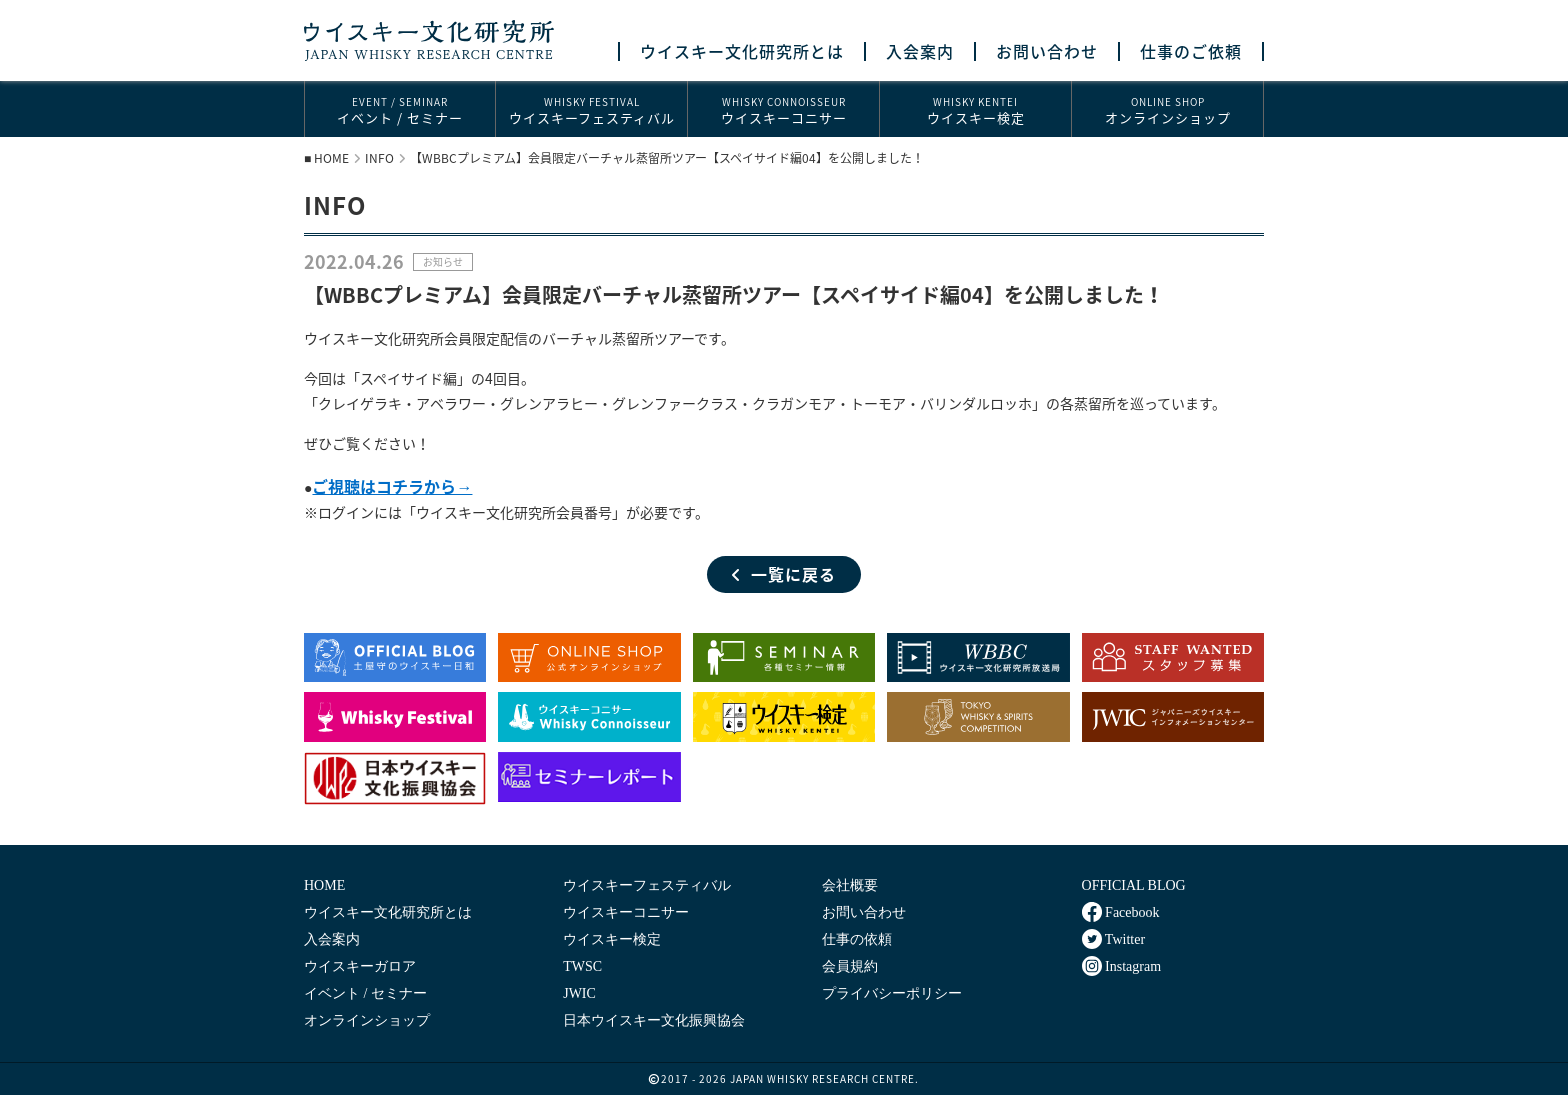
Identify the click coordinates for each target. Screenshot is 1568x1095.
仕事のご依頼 (1191, 51)
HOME (331, 158)
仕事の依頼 (857, 939)
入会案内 (920, 51)
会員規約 (850, 966)
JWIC (579, 993)
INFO (379, 158)
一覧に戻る (784, 574)
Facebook (1121, 912)
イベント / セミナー (400, 110)
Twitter (1113, 939)
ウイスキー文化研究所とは (742, 51)
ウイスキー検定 (975, 110)
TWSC (582, 966)
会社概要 (850, 885)
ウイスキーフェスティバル (591, 110)
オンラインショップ (1167, 110)
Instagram (1121, 966)
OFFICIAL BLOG (1134, 885)
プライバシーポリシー (892, 993)
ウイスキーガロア (360, 966)
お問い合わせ (1047, 51)
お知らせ (443, 261)
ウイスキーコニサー (783, 110)
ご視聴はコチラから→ (392, 486)
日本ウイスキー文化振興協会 (654, 1020)
